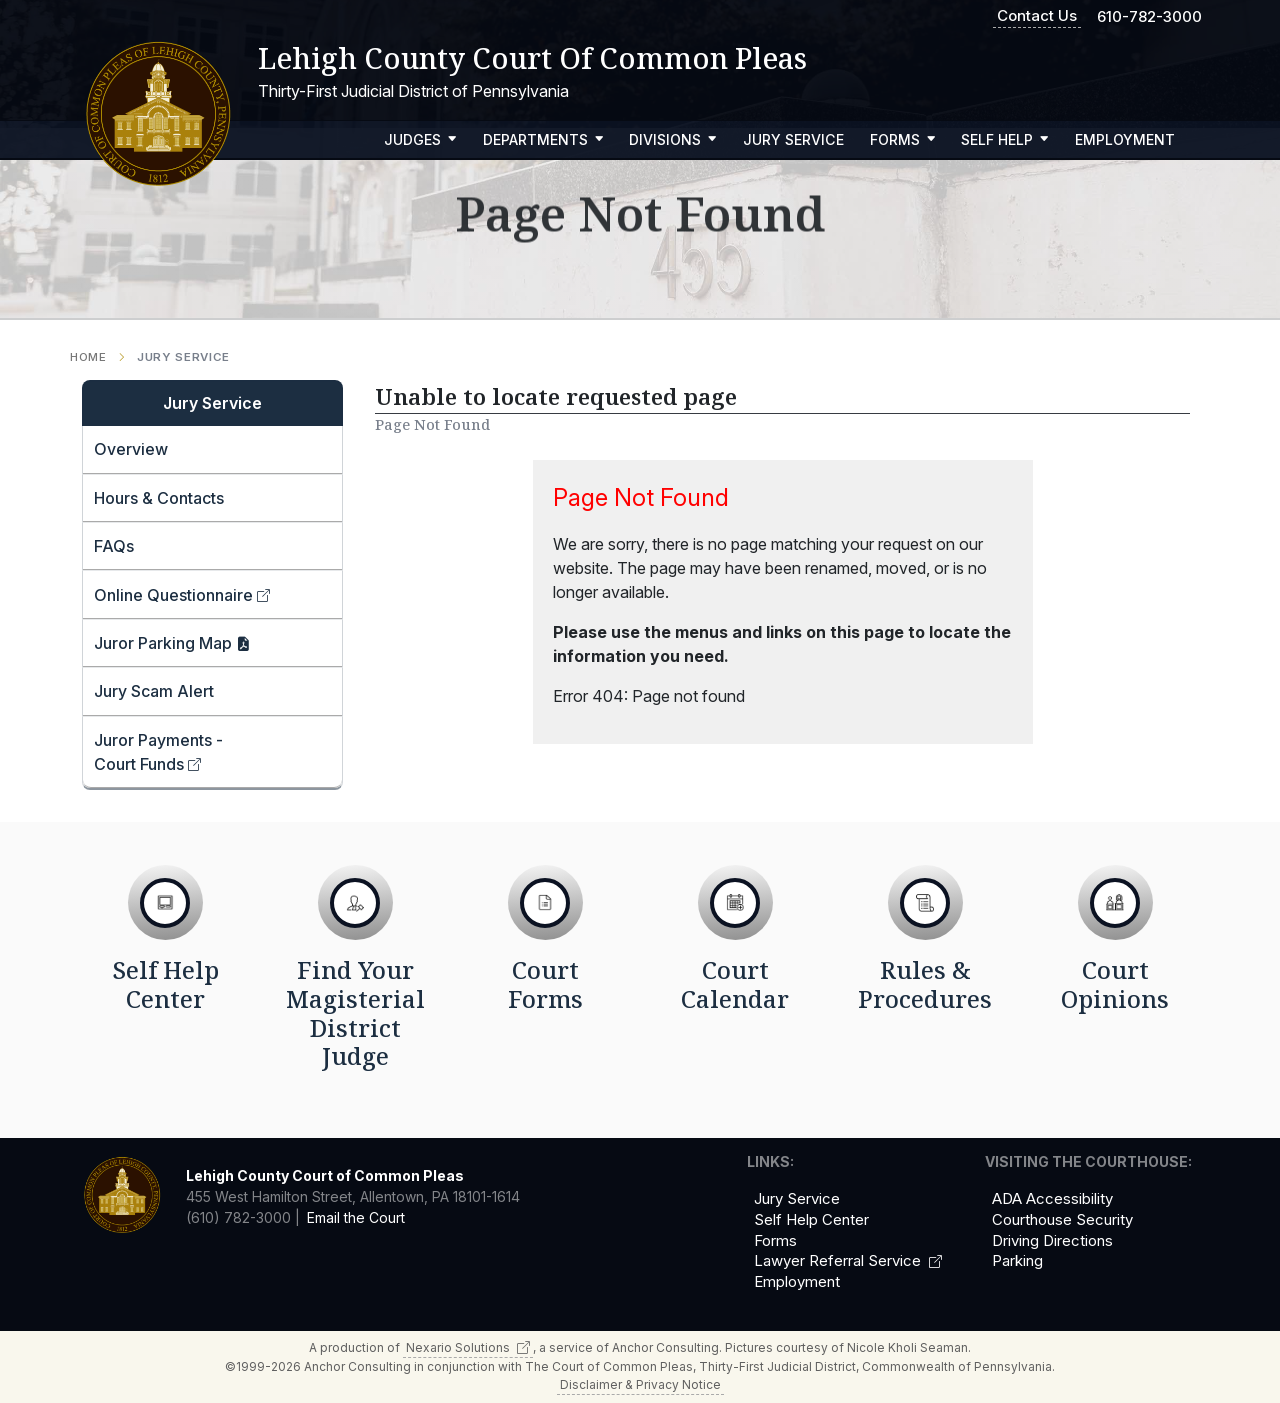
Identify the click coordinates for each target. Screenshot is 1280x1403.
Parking (1017, 1261)
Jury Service (793, 139)
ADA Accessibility (1052, 1199)
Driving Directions (1052, 1241)
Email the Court (356, 1217)
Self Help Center (811, 1220)
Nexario (468, 1347)
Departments (543, 139)
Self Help (1005, 139)
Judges (420, 139)
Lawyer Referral (848, 1261)
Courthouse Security (1062, 1220)
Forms (903, 139)
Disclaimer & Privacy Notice (640, 1384)
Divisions (673, 139)
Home (88, 358)
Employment (1125, 139)
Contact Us (1037, 15)
